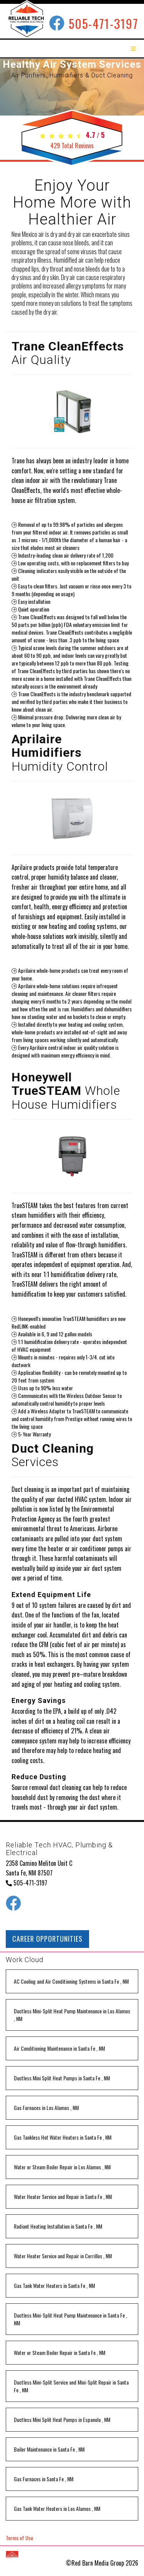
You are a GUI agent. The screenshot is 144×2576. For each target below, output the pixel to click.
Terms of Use (19, 2538)
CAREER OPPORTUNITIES (47, 1939)
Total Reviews (72, 145)
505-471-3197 (103, 23)
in (71, 1981)
